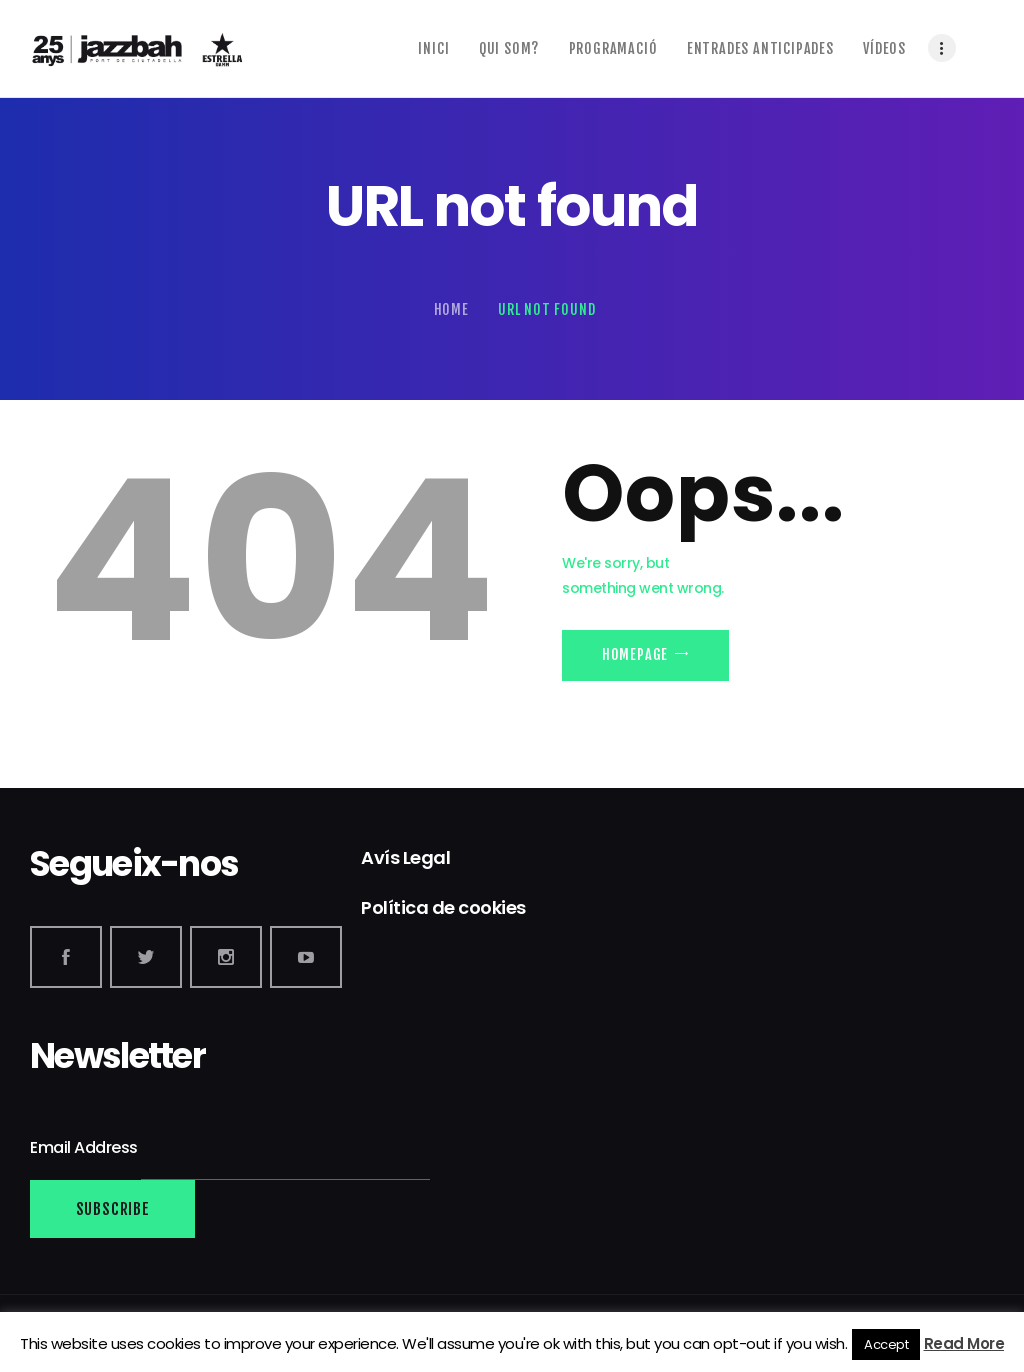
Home (451, 309)
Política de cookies (443, 907)
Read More (964, 1343)
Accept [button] (886, 1344)
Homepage (635, 654)
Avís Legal (405, 857)
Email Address (85, 1147)
